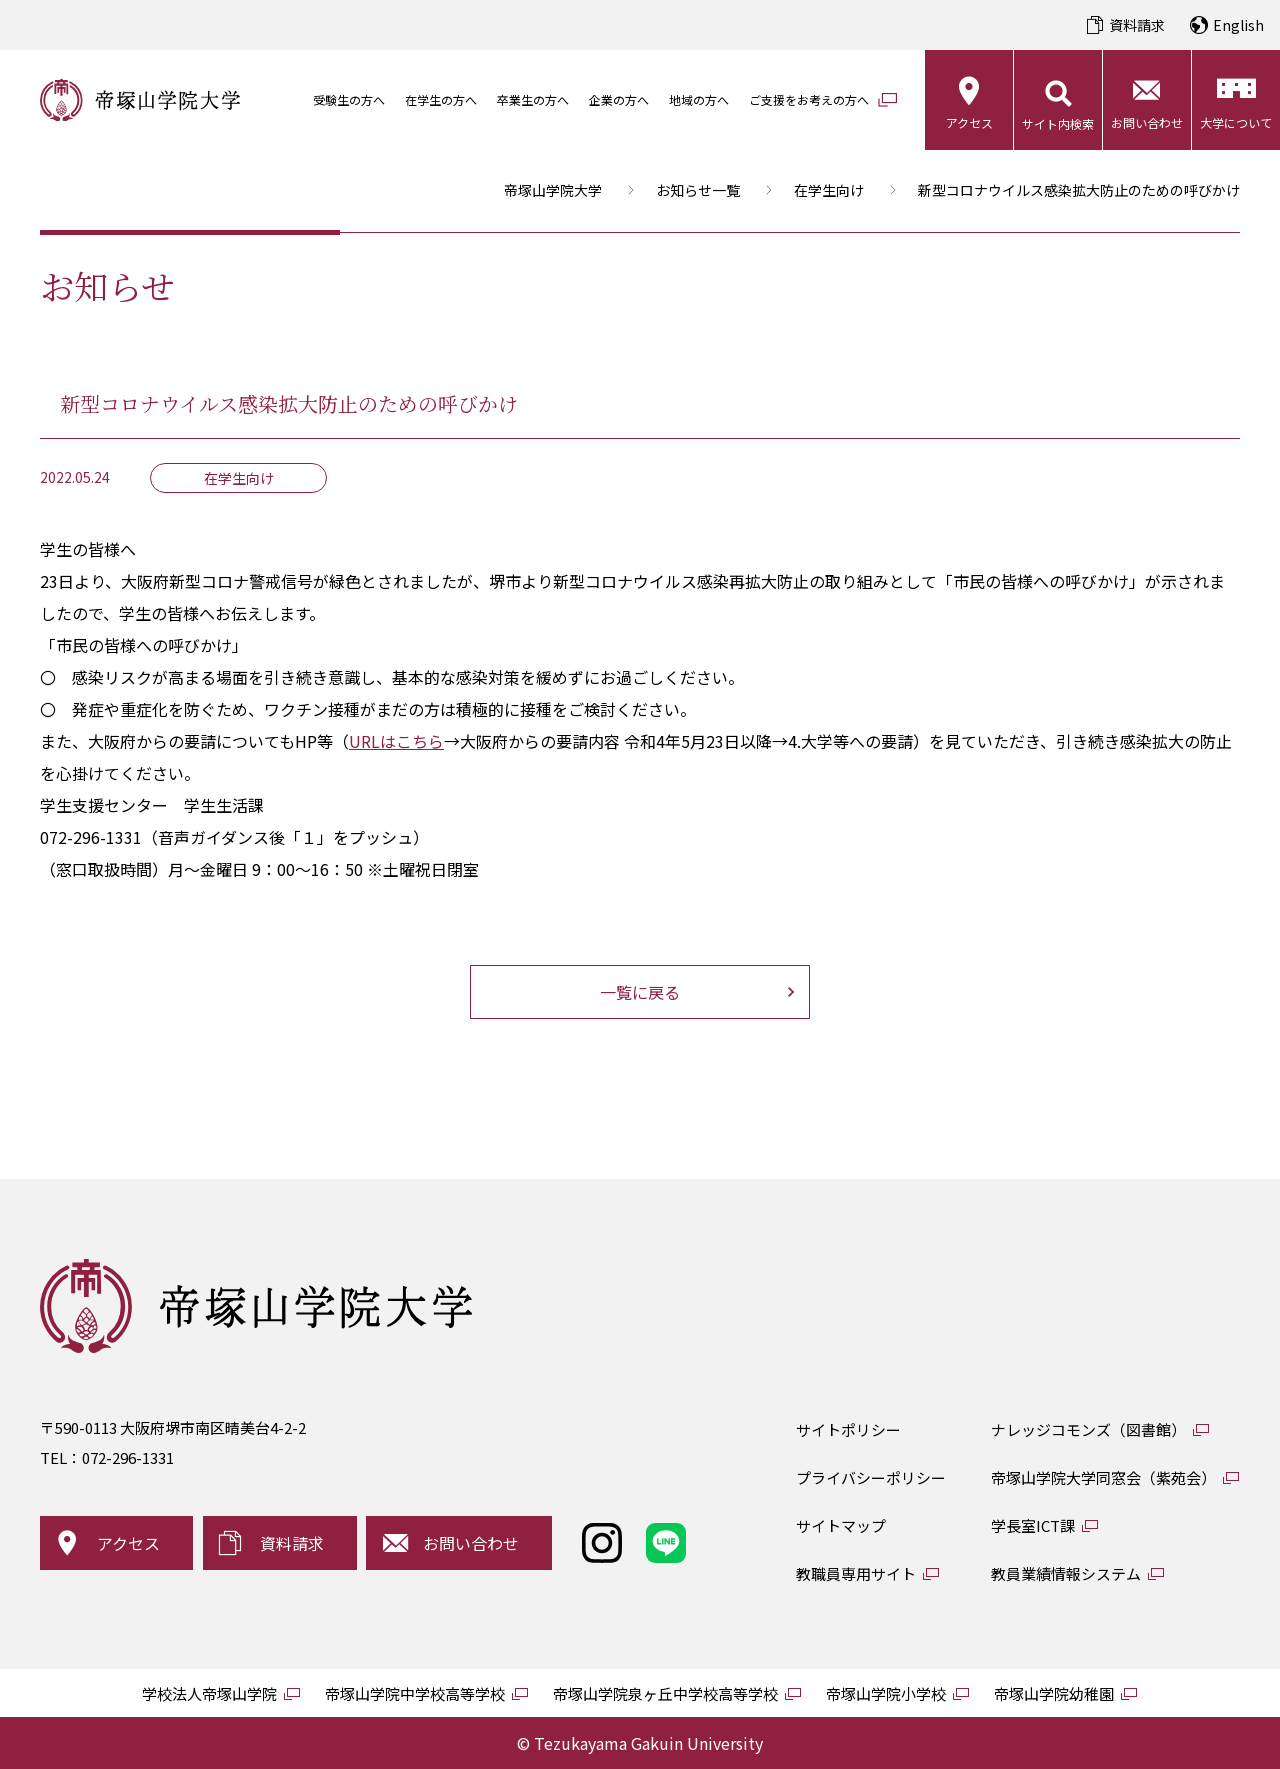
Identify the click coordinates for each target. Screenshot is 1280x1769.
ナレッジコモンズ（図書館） (1088, 1429)
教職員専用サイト (856, 1573)
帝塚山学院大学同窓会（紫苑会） (1103, 1477)
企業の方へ (619, 99)
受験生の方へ (349, 99)
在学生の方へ (441, 99)
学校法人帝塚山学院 (209, 1693)
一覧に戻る (640, 992)
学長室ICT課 (1033, 1525)
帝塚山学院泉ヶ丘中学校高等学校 (665, 1693)
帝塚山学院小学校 (886, 1693)
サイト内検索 (1058, 123)
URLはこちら (396, 741)
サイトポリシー (848, 1429)
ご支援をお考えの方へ (809, 99)
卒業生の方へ (533, 99)
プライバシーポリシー (871, 1477)
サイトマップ (841, 1525)
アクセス (969, 122)
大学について (1236, 122)
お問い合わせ (1147, 122)
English (1238, 25)
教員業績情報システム (1066, 1573)
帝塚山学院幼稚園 (1054, 1693)
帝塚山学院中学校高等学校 (415, 1693)
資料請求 (1137, 25)
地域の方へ (699, 99)
